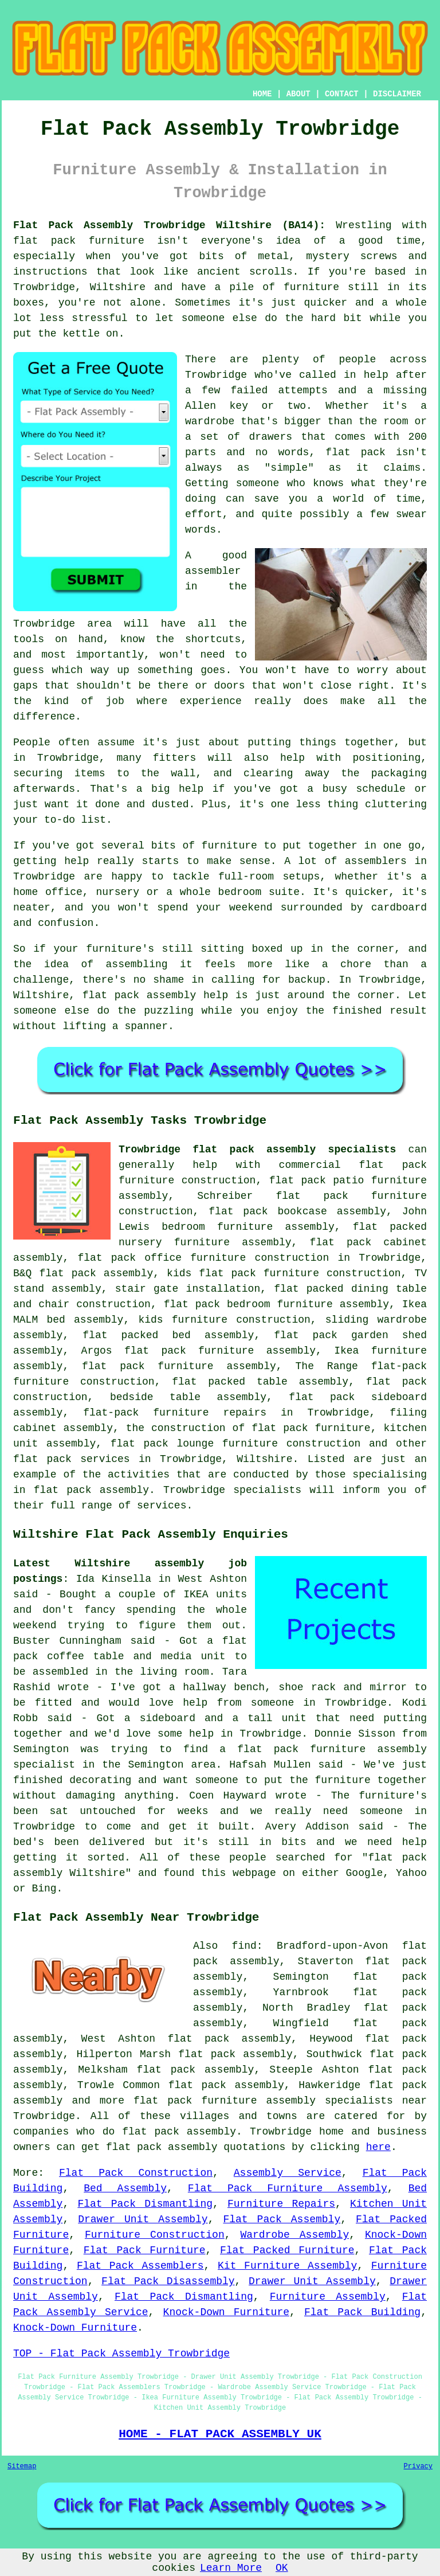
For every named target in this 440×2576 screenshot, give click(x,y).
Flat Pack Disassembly (168, 2281)
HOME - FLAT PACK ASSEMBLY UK (220, 2434)
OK (282, 2568)
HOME (262, 94)
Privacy (418, 2466)
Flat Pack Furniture (145, 2250)
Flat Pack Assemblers (140, 2266)
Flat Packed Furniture (287, 2250)
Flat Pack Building (362, 2312)
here (378, 2147)
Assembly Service (287, 2173)
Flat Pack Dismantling (145, 2204)
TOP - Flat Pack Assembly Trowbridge (121, 2353)
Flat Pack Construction (136, 2173)
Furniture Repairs (281, 2204)
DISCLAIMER (397, 94)
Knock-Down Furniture (226, 2312)
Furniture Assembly (328, 2297)
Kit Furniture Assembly (287, 2266)
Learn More (231, 2568)
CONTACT (342, 94)
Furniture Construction (155, 2235)
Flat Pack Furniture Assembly (287, 2188)
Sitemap (21, 2466)
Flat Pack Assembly (281, 2219)
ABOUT (298, 94)
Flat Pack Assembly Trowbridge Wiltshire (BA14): (169, 225)
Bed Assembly (125, 2188)
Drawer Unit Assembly (142, 2219)
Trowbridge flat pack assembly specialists (257, 1149)
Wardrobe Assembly (294, 2235)
